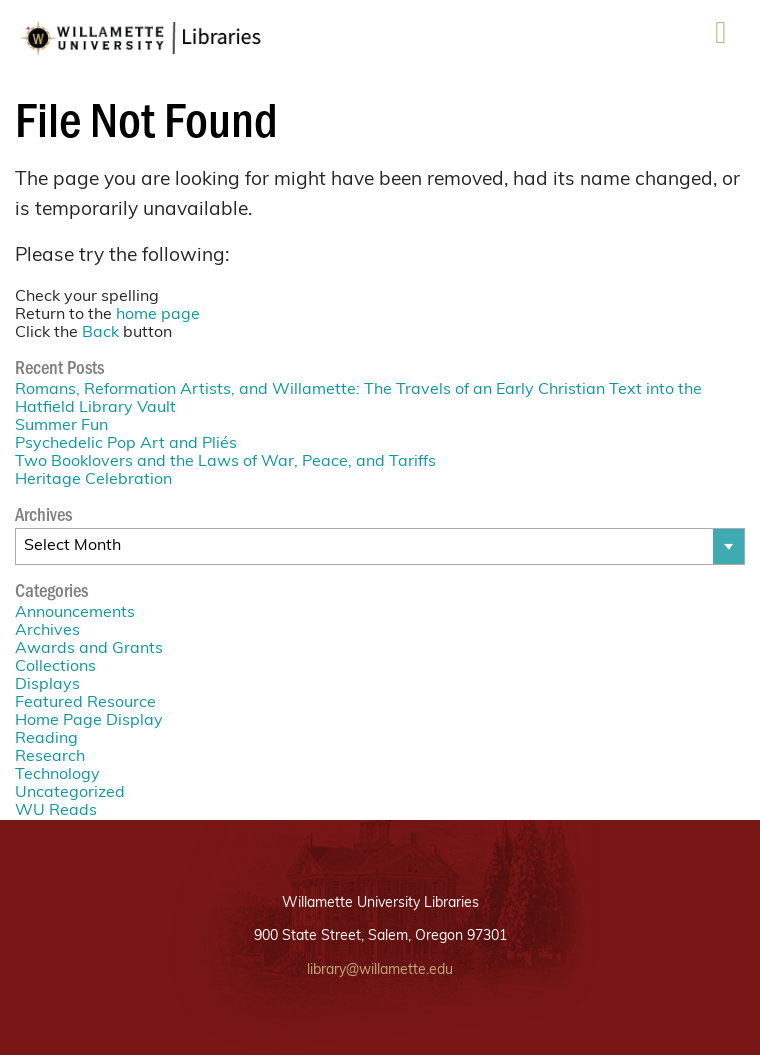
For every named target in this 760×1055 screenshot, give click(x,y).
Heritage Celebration (93, 480)
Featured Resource (85, 703)
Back (100, 333)
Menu (721, 39)
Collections (55, 667)
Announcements (75, 613)
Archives (47, 631)
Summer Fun (61, 426)
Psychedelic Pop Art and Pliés (126, 444)
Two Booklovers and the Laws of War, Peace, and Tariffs (225, 462)
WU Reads (56, 811)
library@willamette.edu (380, 970)
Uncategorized (70, 793)
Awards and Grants (89, 649)
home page (158, 315)
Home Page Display (89, 721)
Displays (47, 685)
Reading (46, 739)
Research (50, 757)
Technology (57, 775)
